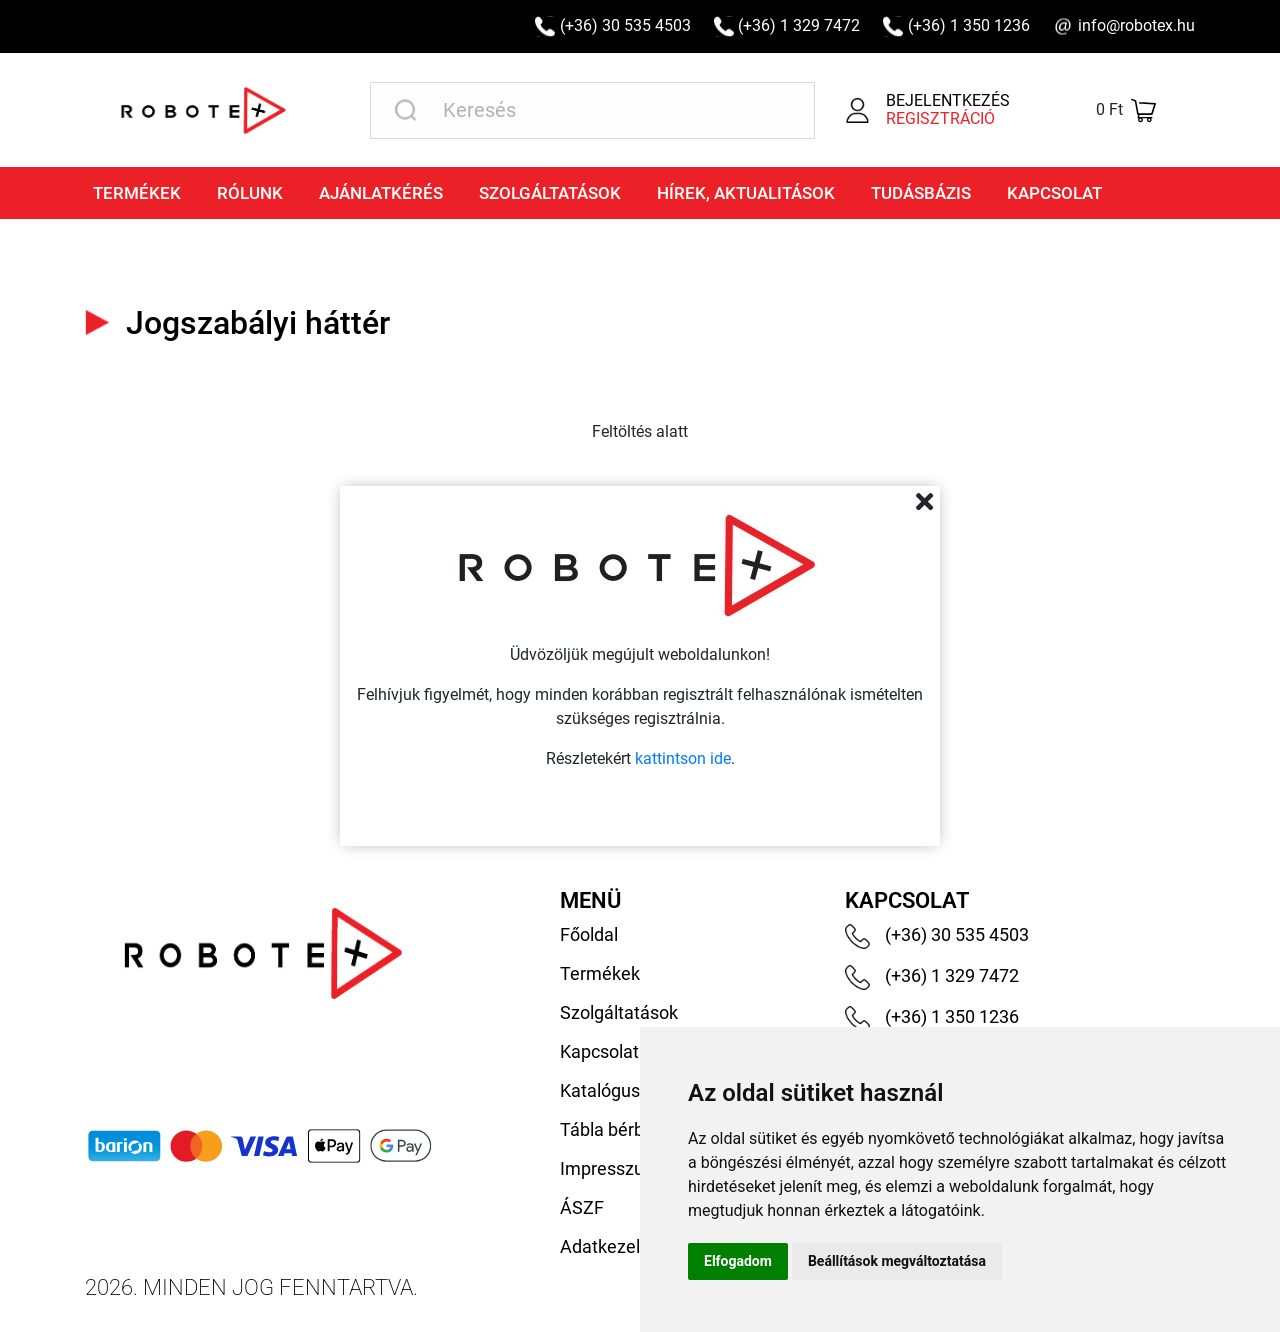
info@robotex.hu (1136, 26)
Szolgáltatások (550, 193)
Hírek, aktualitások (746, 193)
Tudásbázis (921, 193)
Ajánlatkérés (381, 193)
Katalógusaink (616, 1090)
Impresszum (610, 1168)
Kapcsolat (1054, 193)
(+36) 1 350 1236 (969, 26)
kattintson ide (683, 758)
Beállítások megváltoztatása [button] (897, 1261)
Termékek (137, 193)
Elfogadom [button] (738, 1261)
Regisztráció (940, 119)
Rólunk (250, 193)
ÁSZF (582, 1207)
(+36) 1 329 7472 (799, 26)
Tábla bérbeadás (626, 1129)
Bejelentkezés (948, 100)
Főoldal (589, 934)
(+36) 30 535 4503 (625, 26)
